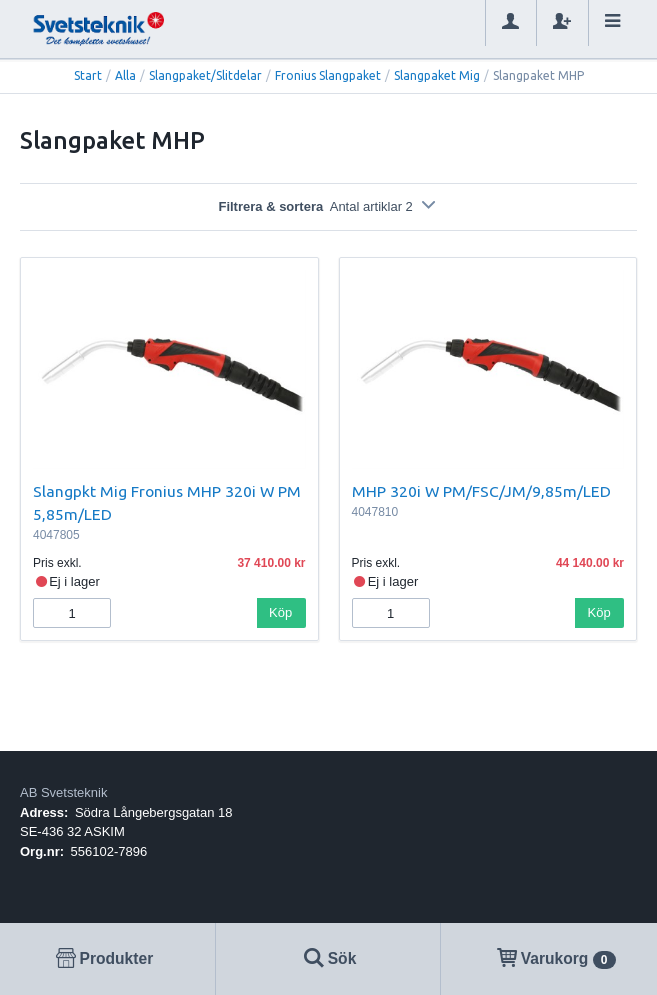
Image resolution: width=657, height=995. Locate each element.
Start (88, 75)
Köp (280, 612)
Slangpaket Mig (437, 75)
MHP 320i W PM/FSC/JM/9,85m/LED (481, 491)
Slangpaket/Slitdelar (205, 75)
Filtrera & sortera (328, 206)
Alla (125, 75)
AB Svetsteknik (63, 792)
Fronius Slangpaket (328, 75)
